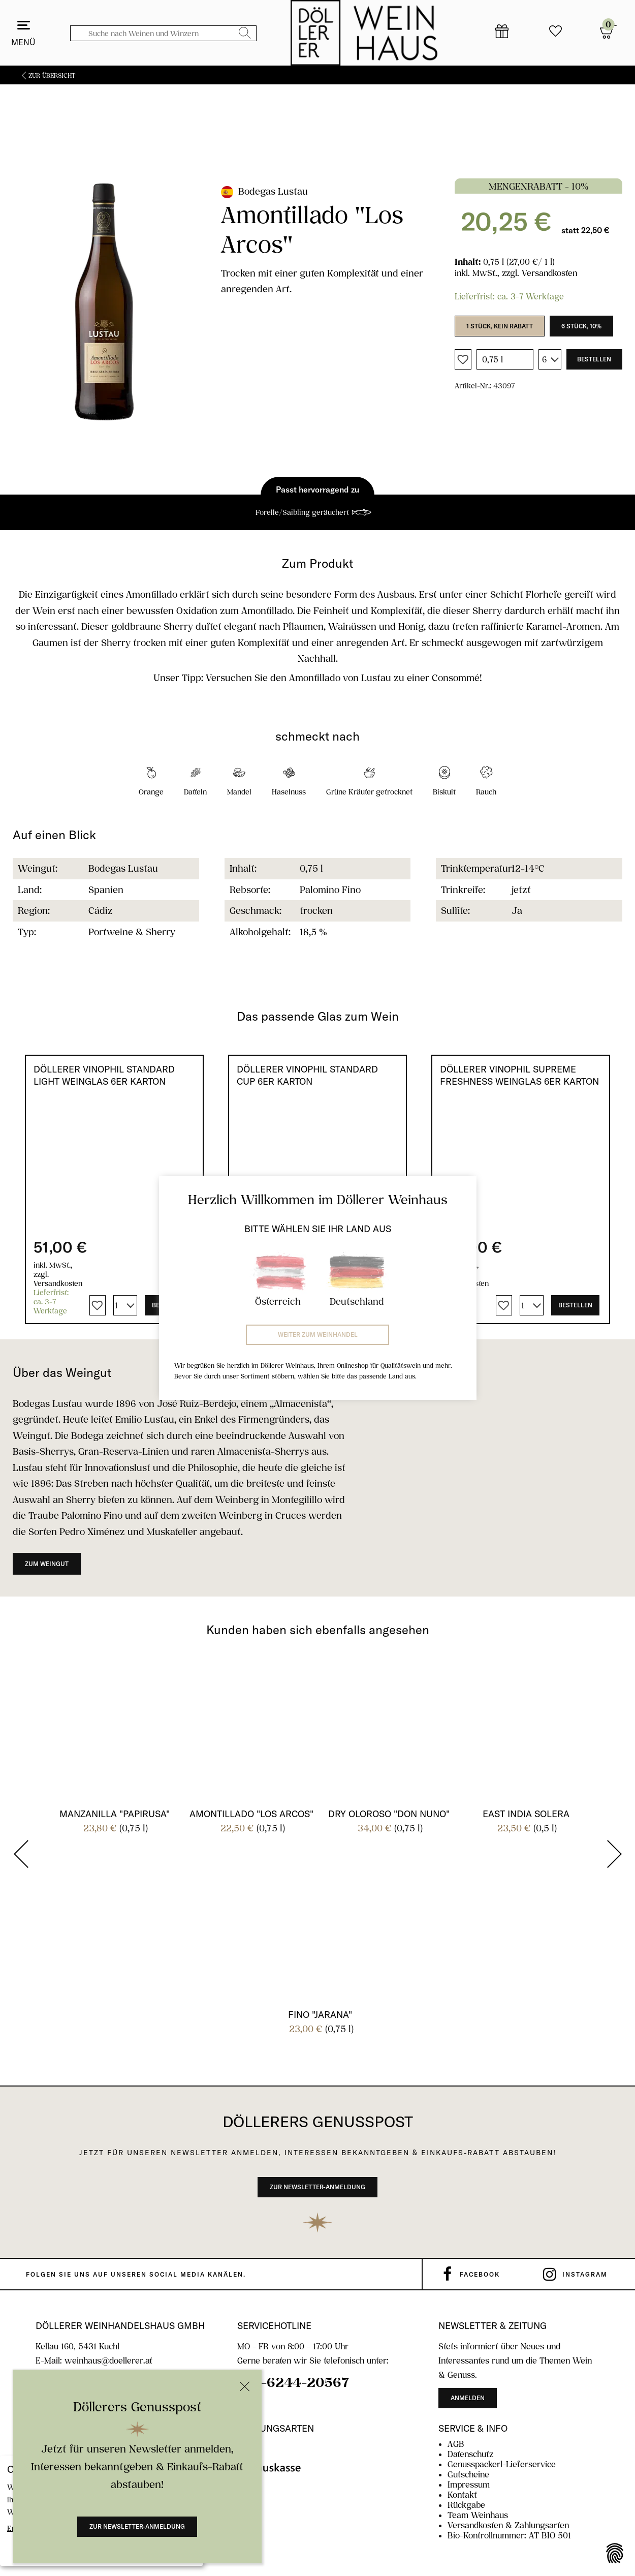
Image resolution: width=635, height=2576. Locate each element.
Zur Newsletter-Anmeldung (137, 2526)
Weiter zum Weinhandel (318, 1334)
